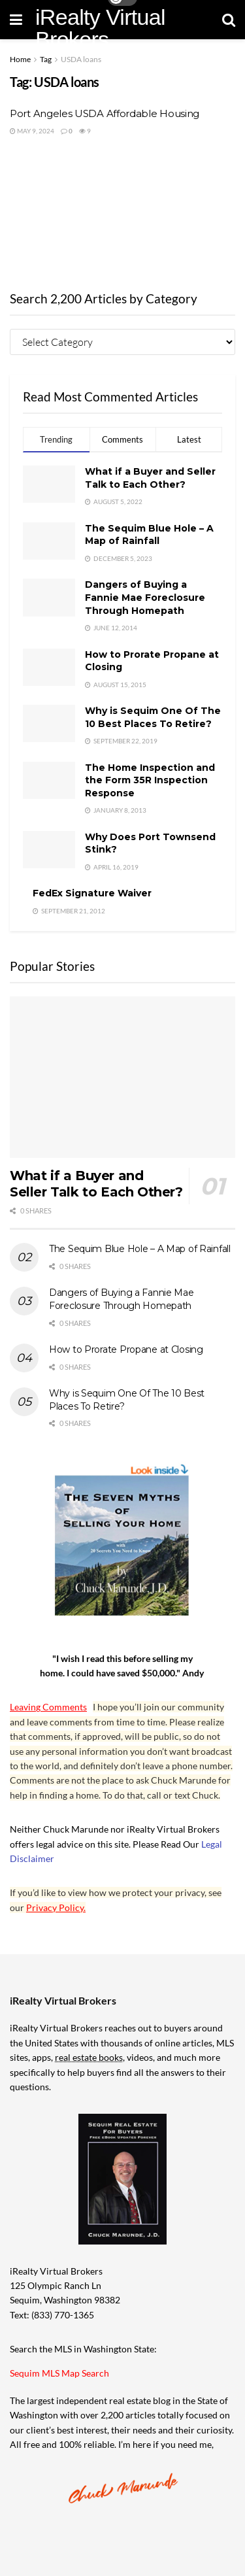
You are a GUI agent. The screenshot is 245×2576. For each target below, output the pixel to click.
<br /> (122, 210)
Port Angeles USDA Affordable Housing (104, 113)
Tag (46, 59)
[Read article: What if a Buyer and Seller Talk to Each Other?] (122, 1077)
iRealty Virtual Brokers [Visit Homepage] (100, 28)
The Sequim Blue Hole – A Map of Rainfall (149, 534)
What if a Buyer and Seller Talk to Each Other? (150, 478)
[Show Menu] (16, 19)
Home (20, 59)
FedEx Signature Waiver (92, 893)
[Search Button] (228, 19)
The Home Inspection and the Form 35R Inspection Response (150, 780)
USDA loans (81, 59)
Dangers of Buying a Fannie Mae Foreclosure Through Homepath (145, 597)
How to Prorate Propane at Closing (126, 1349)
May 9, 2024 (32, 131)
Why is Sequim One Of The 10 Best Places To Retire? (153, 717)
